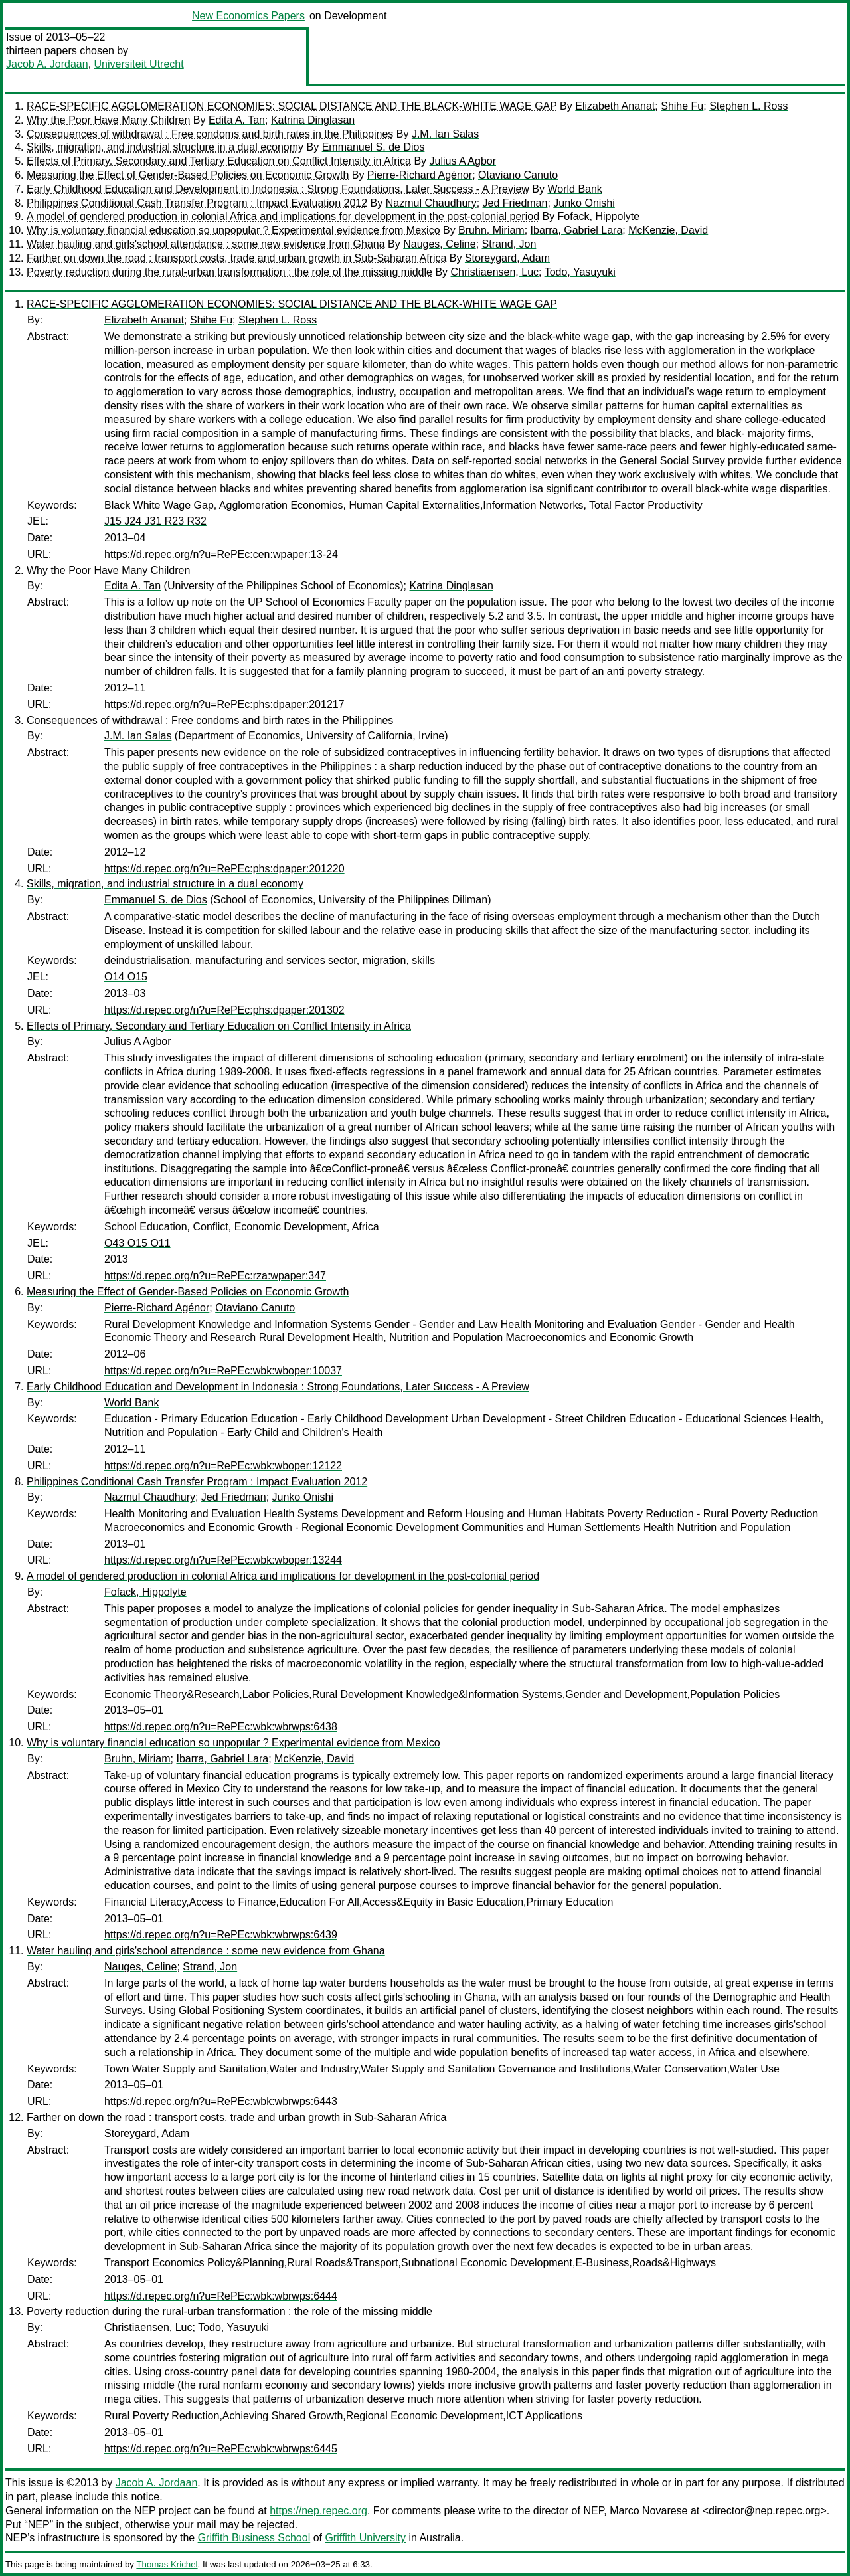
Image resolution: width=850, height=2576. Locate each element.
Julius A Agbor (463, 161)
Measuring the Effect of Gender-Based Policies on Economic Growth (188, 175)
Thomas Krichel (166, 2564)
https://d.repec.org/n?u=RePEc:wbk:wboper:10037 (223, 1370)
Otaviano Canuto (518, 175)
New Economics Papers (248, 15)
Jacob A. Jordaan (47, 64)
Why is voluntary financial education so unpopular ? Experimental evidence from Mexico (233, 230)
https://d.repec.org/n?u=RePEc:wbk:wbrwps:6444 (220, 2296)
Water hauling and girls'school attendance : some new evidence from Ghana (206, 244)
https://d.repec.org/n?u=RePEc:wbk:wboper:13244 (223, 1560)
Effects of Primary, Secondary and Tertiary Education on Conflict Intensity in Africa (219, 161)
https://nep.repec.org (318, 2510)
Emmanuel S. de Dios (373, 147)
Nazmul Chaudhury (431, 203)
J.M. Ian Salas (445, 133)
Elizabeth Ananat (615, 106)
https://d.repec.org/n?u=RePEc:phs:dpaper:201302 (224, 1010)
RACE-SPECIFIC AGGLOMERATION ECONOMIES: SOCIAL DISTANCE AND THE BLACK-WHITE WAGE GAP (292, 106)
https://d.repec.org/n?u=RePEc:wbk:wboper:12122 (223, 1465)
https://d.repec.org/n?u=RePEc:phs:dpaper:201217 (224, 704)
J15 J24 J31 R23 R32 (155, 521)
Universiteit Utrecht (139, 64)
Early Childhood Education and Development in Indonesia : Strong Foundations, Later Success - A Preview (278, 189)
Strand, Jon (509, 244)
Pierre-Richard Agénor (419, 175)
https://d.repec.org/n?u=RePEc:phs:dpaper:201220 (224, 868)
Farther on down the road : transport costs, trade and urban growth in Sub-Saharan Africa (236, 258)
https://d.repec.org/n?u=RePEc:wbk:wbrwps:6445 (220, 2448)
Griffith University (365, 2537)
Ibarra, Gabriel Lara (577, 230)
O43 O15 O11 (137, 1243)
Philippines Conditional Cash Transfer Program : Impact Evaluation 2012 (197, 203)
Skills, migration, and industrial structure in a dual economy (165, 147)
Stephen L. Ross (748, 106)
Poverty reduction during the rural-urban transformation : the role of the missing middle (229, 272)
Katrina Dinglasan (313, 120)
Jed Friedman (515, 203)
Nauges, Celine (439, 244)
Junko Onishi (584, 203)
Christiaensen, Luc (495, 272)
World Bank (574, 189)
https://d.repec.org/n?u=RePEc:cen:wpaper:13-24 (221, 554)
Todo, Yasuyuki (580, 272)
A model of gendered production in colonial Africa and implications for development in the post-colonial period (283, 216)
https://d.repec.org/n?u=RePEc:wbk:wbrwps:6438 (220, 1726)
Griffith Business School (254, 2537)
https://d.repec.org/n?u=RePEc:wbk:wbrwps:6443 (220, 2101)
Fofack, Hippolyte (599, 216)
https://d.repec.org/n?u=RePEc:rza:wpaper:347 (215, 1275)
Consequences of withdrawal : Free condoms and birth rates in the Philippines (210, 133)
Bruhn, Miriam (491, 230)
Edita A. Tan (237, 120)
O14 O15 (125, 976)
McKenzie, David (668, 230)
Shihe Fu (682, 106)
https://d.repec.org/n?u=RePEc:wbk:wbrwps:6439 (220, 1934)
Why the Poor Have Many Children (108, 120)
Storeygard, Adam (507, 258)
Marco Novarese (648, 2510)
